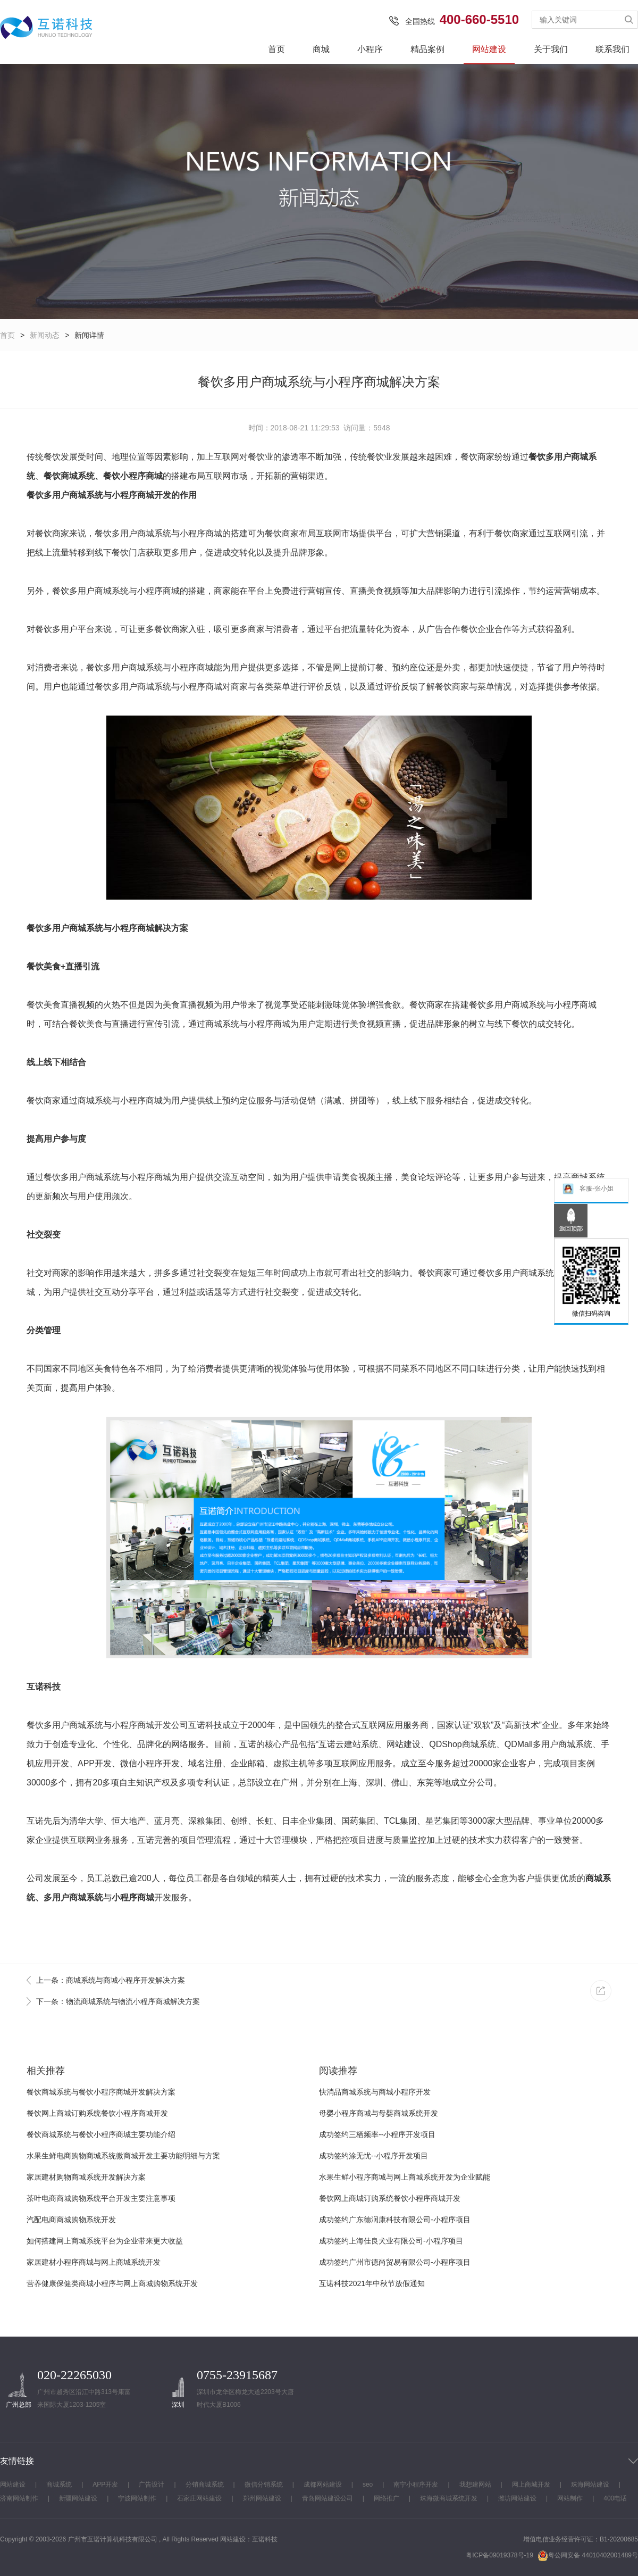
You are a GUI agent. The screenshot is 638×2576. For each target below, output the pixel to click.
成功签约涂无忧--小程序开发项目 (373, 2155)
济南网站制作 (19, 2498)
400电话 (615, 2498)
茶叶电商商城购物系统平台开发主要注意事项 (101, 2198)
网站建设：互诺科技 (249, 2539)
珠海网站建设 (590, 2484)
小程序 (370, 49)
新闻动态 (45, 335)
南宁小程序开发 (415, 2484)
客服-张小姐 (588, 1189)
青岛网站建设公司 (327, 2498)
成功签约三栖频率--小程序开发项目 (377, 2134)
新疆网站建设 (78, 2498)
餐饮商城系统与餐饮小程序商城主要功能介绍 (101, 2134)
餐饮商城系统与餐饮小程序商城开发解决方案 (101, 2092)
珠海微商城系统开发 (448, 2498)
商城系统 (59, 2484)
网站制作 (570, 2498)
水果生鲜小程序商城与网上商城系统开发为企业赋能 (404, 2177)
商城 (321, 49)
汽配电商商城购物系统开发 (71, 2219)
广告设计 (151, 2484)
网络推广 (386, 2498)
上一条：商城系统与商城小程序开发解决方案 (110, 1980)
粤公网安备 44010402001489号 (588, 2555)
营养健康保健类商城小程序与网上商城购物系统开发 (112, 2283)
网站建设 (489, 49)
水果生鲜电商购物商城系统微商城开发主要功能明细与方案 (123, 2155)
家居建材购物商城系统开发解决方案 (86, 2177)
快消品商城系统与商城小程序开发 (375, 2092)
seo (368, 2484)
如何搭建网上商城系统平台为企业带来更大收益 (105, 2241)
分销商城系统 (205, 2484)
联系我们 (612, 49)
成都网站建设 (323, 2484)
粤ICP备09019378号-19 (499, 2555)
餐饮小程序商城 (133, 475)
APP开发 (105, 2484)
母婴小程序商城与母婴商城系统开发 (378, 2113)
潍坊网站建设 (517, 2498)
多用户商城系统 (73, 1897)
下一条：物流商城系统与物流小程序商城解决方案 (118, 2001)
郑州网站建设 (262, 2498)
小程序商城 (133, 495)
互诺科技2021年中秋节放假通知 (372, 2283)
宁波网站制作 (137, 2498)
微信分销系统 (264, 2484)
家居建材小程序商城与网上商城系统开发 (94, 2262)
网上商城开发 (531, 2484)
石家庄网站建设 (199, 2498)
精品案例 (427, 49)
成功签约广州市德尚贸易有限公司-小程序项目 (395, 2262)
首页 (276, 49)
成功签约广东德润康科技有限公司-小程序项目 (395, 2219)
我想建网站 (475, 2484)
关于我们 (551, 49)
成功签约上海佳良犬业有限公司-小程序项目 (391, 2241)
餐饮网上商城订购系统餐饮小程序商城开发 (97, 2113)
